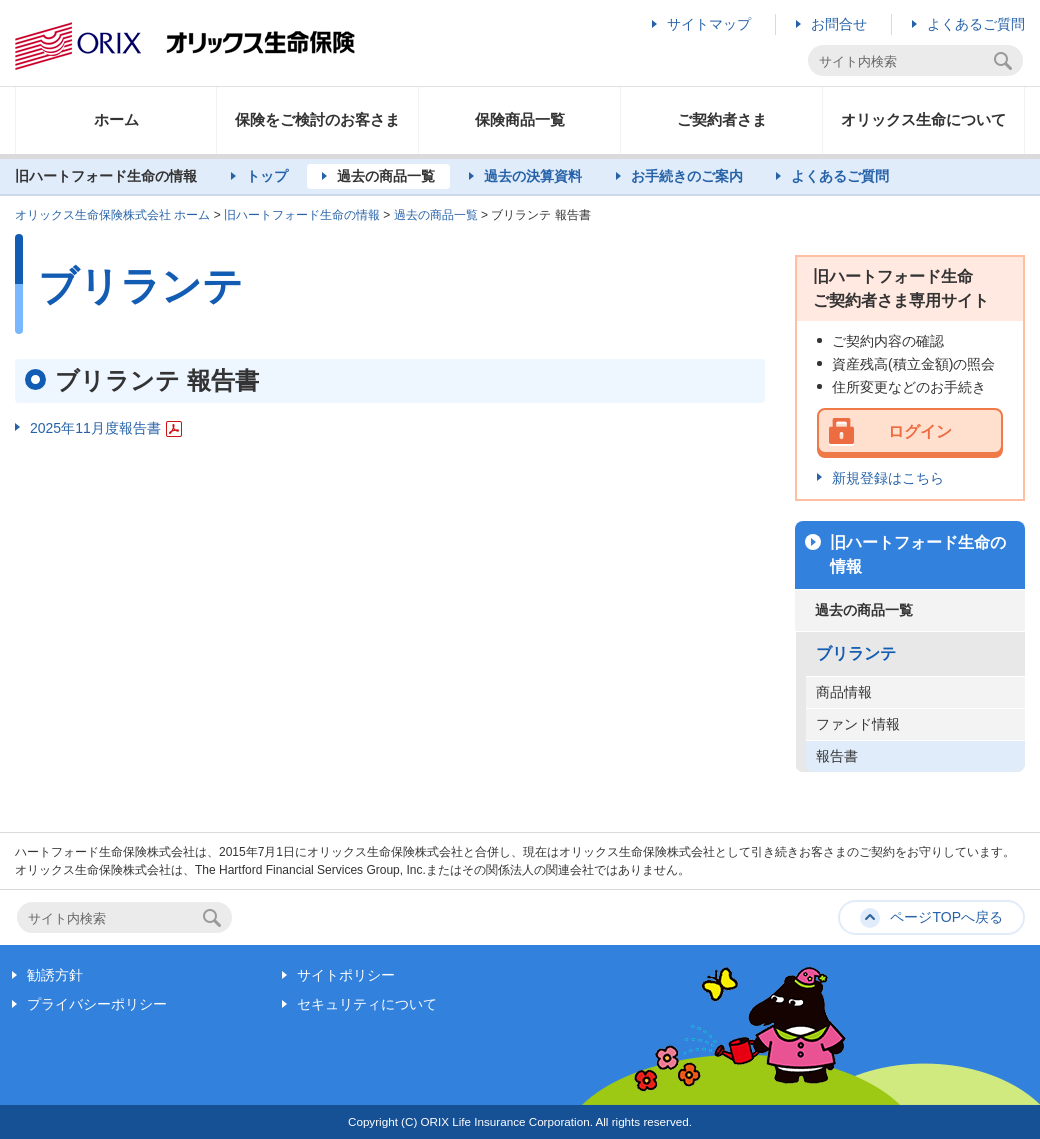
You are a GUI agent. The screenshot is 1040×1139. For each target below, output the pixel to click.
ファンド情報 (858, 724)
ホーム (116, 119)
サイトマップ (709, 24)
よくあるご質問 (976, 24)
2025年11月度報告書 (106, 428)
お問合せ (839, 24)
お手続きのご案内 (687, 176)
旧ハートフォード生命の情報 (302, 215)
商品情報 (844, 692)
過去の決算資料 (533, 176)
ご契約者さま (722, 119)
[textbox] (903, 61)
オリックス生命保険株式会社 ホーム (112, 215)
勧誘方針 (55, 975)
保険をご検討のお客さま (317, 119)
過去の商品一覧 (386, 176)
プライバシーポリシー (97, 1004)
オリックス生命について (923, 119)
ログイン (920, 431)
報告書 (837, 756)
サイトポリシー (346, 975)
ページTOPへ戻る (946, 917)
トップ (267, 176)
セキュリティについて (367, 1004)
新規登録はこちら (888, 478)
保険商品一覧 (520, 119)
